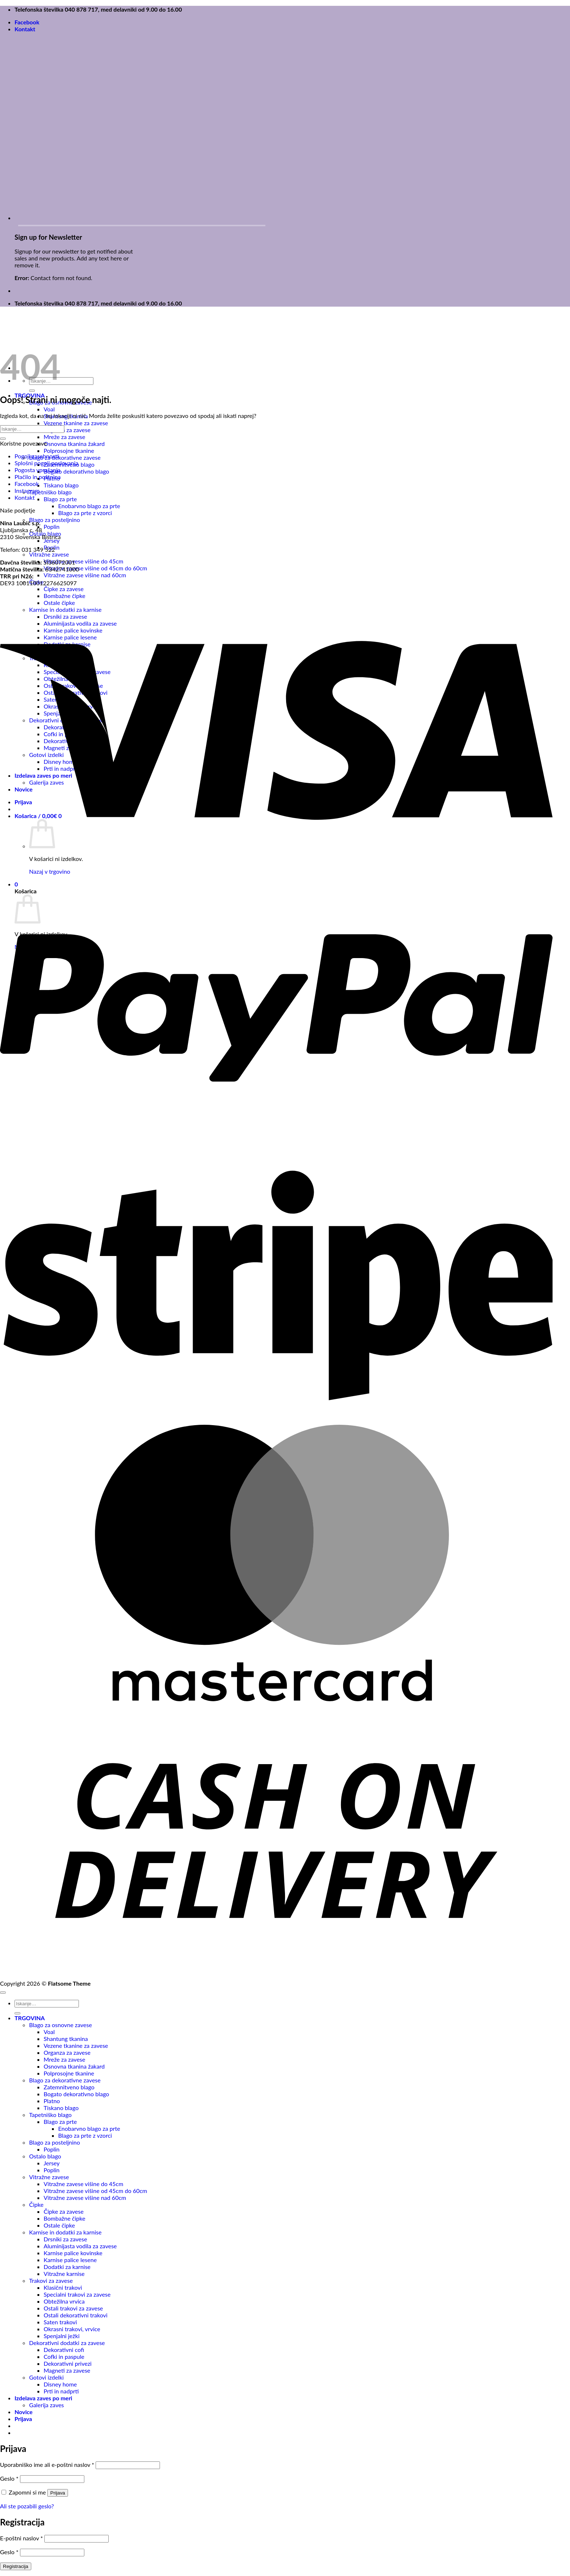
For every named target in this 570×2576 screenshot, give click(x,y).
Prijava (57, 2493)
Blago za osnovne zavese (60, 2024)
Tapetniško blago (50, 492)
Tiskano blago (61, 485)
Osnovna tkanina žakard (74, 443)
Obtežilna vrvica (64, 2301)
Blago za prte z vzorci (85, 512)
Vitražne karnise (64, 2273)
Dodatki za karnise (67, 2266)
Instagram (27, 490)
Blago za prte (60, 498)
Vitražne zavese (49, 554)
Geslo (9, 2478)
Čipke (36, 2204)
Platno (52, 2100)
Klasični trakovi (63, 2287)
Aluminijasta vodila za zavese (80, 2245)
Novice (24, 2411)
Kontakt (25, 28)
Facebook (27, 22)
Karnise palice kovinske (73, 2252)
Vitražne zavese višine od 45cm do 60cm (95, 568)
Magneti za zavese (67, 2370)
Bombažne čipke (64, 2218)
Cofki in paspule (64, 2356)
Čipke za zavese (64, 588)
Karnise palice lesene (70, 2259)
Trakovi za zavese (51, 2280)
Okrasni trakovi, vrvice (72, 2328)
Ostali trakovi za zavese (73, 2308)
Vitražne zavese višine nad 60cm (85, 574)
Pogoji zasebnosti (37, 455)
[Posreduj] (32, 391)
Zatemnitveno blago (69, 2086)
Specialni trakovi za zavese (77, 2294)
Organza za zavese (67, 429)
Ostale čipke (59, 2225)
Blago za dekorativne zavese (65, 457)
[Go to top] (3, 1992)
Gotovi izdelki (46, 2377)
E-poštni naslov (21, 2538)
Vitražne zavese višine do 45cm (83, 561)
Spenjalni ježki (62, 2335)
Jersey (52, 540)
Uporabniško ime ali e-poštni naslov (47, 2464)
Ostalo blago (45, 2156)
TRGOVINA (30, 2017)
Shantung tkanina (66, 2038)
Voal (49, 409)
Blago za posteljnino (54, 519)
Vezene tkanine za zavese (76, 422)
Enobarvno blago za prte (89, 505)
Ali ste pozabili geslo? (27, 2506)
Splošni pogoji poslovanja (47, 462)
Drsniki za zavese (65, 2239)
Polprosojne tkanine (69, 450)
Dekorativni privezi (68, 2363)
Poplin (52, 526)
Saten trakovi (60, 2321)
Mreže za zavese (64, 436)
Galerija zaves (46, 2404)
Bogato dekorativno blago (76, 471)
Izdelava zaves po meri (43, 2397)
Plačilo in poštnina (38, 476)
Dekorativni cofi (64, 2349)
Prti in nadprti (61, 2391)
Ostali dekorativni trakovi (76, 2315)
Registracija (15, 2566)
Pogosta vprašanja (37, 469)
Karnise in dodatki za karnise (65, 2232)
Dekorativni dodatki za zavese (67, 2342)
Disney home (60, 2384)
